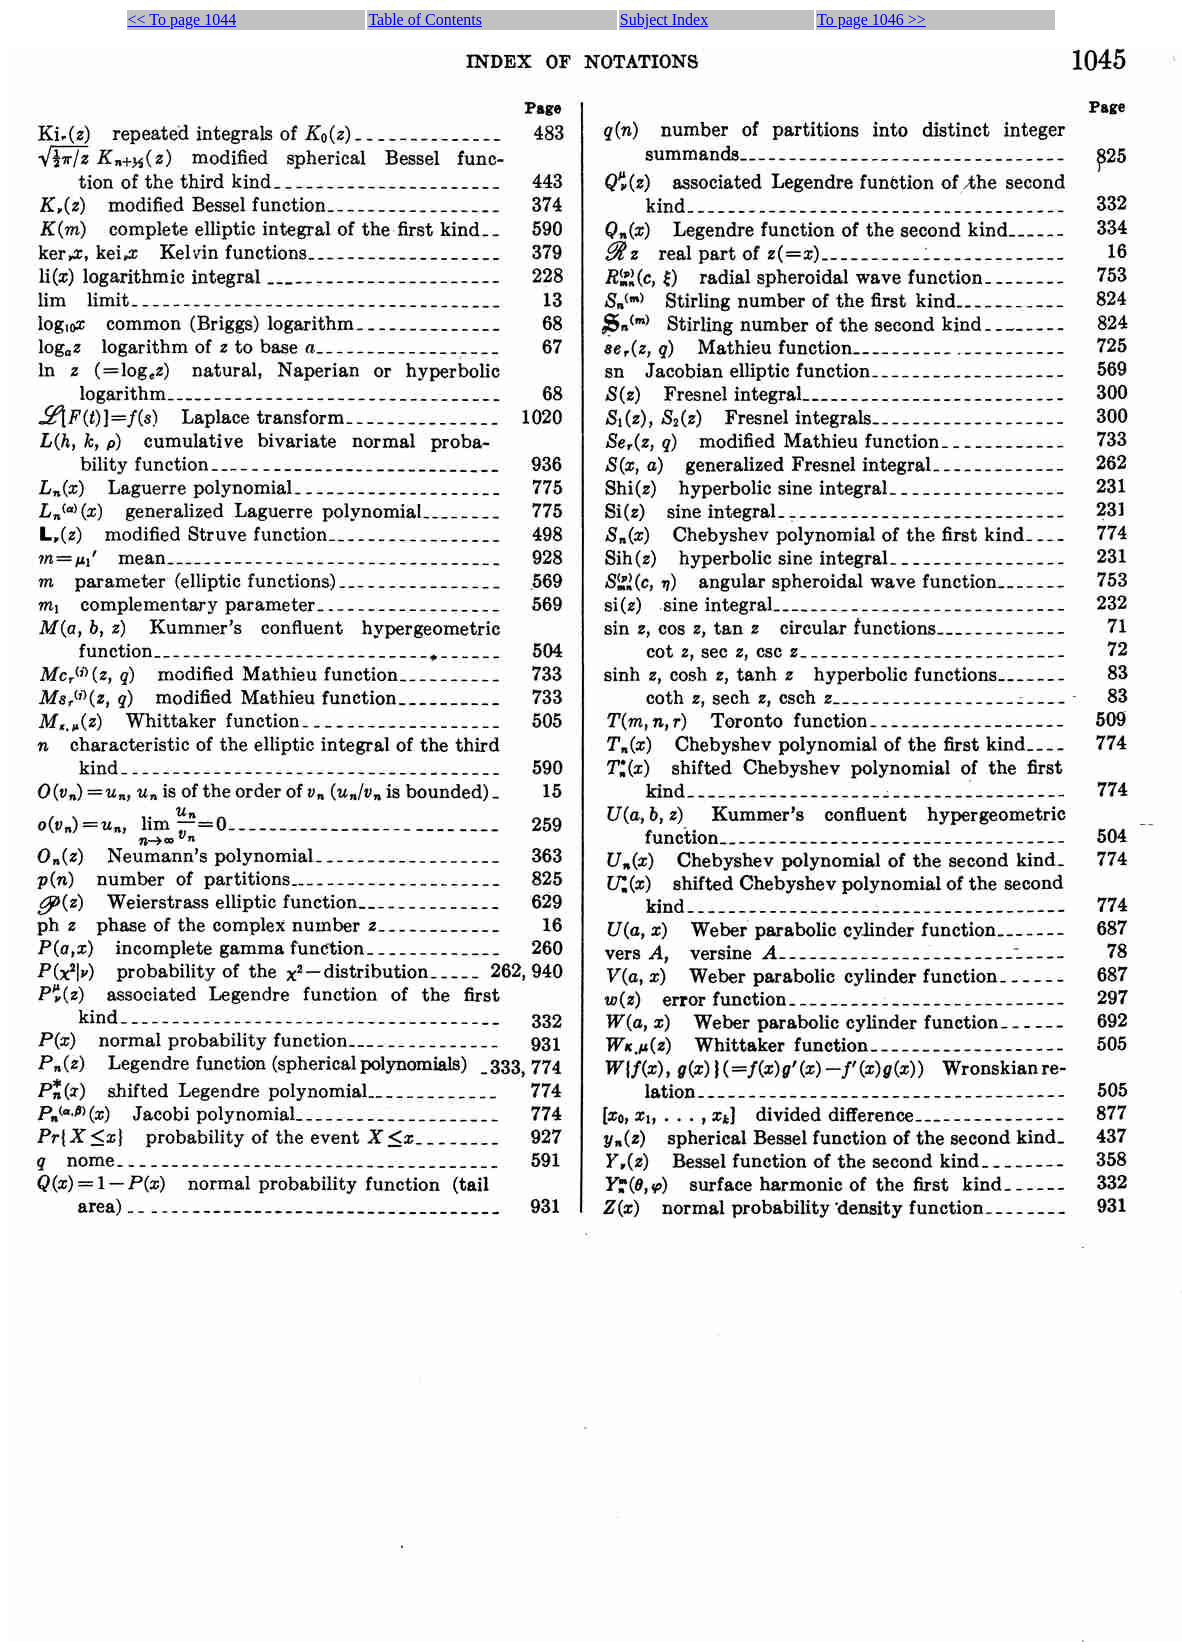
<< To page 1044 (182, 19)
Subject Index (664, 19)
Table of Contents (425, 19)
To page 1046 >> (871, 19)
